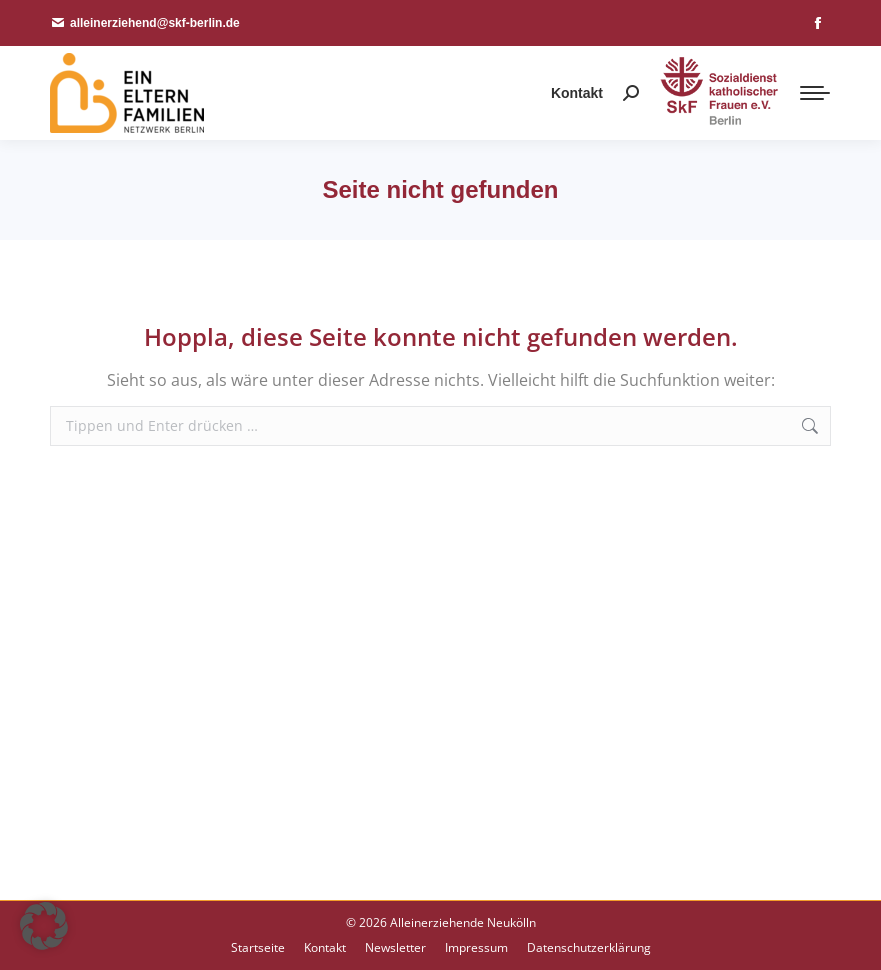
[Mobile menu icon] (815, 93)
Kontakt (577, 93)
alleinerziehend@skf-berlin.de (145, 23)
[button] (44, 926)
